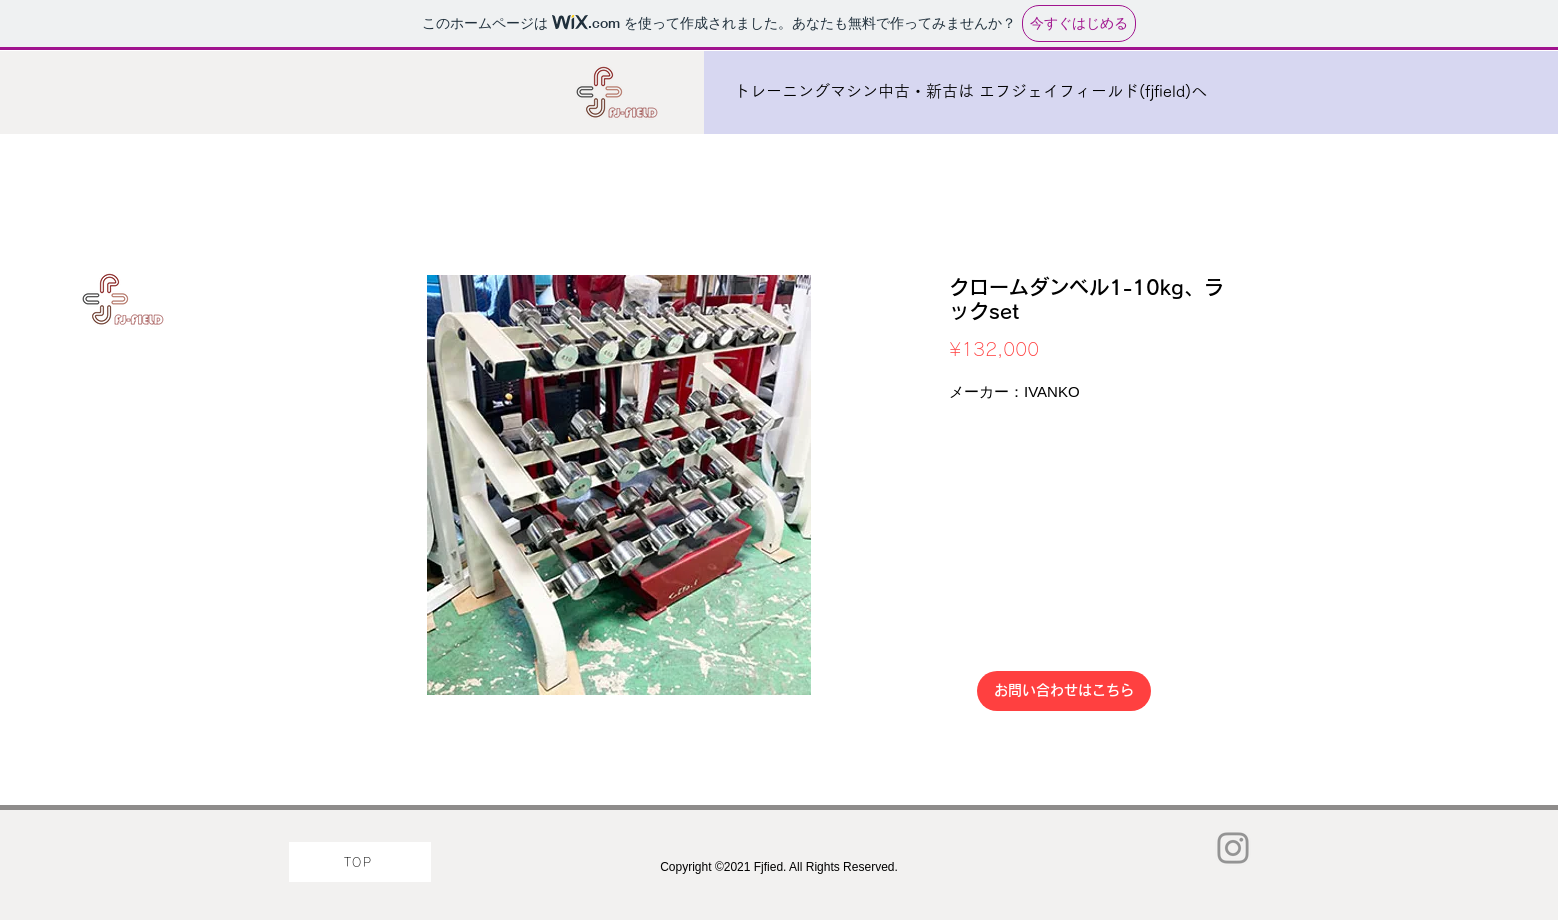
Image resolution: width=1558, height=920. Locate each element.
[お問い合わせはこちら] (1064, 691)
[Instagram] (1233, 848)
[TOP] (360, 862)
